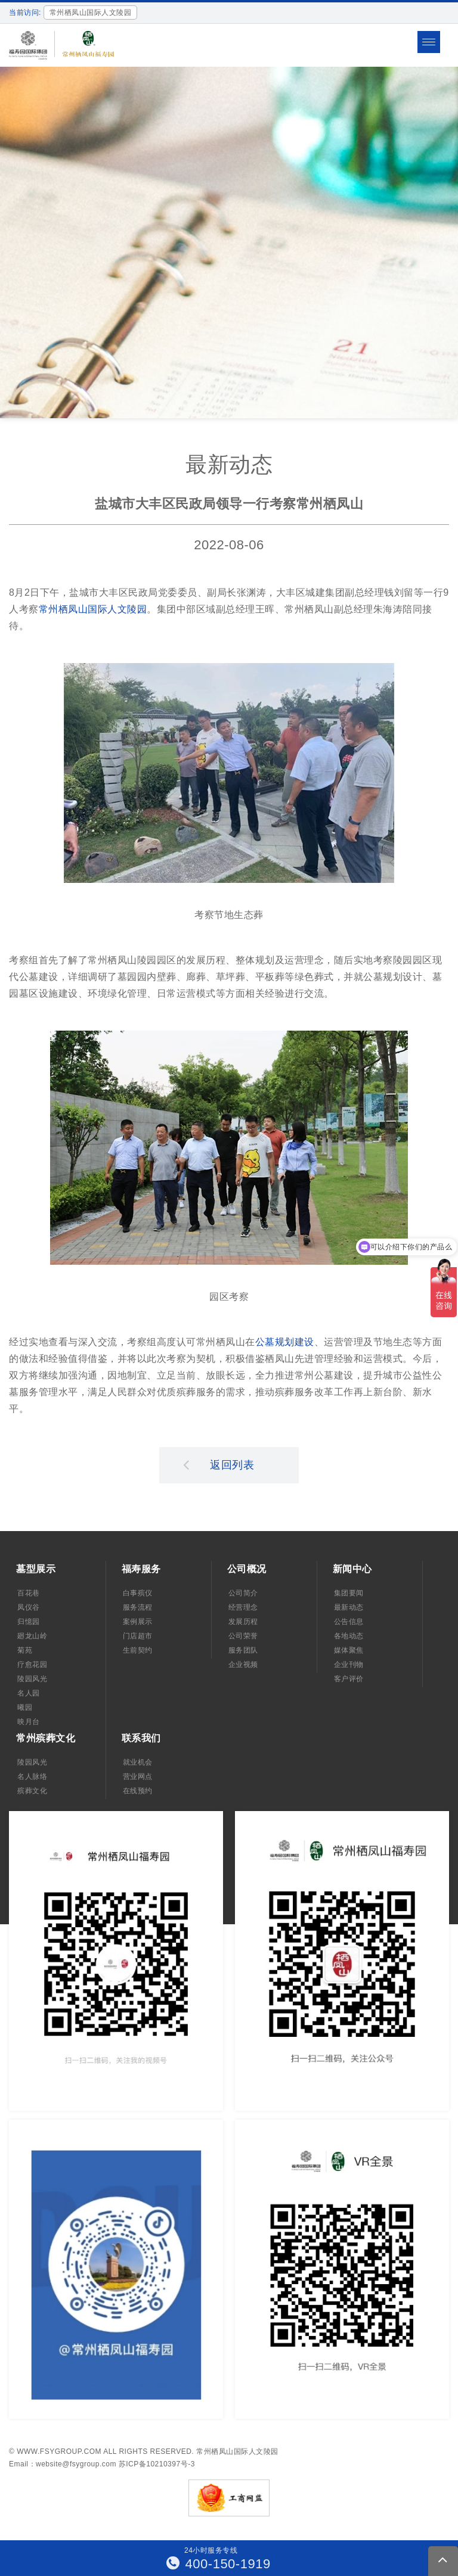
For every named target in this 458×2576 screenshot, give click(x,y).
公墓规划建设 (284, 1342)
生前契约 (138, 1650)
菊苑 (24, 1650)
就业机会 (138, 1762)
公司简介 (243, 1593)
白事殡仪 (138, 1593)
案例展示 (138, 1621)
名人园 (28, 1693)
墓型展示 (35, 1569)
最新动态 (349, 1607)
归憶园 (28, 1621)
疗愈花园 (32, 1664)
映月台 (28, 1722)
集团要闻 (349, 1593)
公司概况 (247, 1569)
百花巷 (28, 1593)
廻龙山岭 (32, 1636)
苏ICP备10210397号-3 (157, 2464)
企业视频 (243, 1664)
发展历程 (243, 1621)
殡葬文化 (32, 1791)
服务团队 (243, 1650)
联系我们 (141, 1738)
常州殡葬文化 (45, 1738)
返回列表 (219, 1464)
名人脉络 (32, 1776)
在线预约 (138, 1791)
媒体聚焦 (349, 1650)
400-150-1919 (218, 2563)
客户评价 (349, 1679)
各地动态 (349, 1636)
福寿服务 (141, 1569)
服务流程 (138, 1607)
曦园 (24, 1707)
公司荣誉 (243, 1636)
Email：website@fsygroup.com (62, 2464)
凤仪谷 (28, 1607)
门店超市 (138, 1636)
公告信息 (349, 1621)
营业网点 (138, 1776)
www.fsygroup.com (59, 2451)
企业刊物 (349, 1664)
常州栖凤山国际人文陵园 (93, 609)
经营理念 (243, 1607)
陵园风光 (32, 1679)
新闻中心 (352, 1569)
